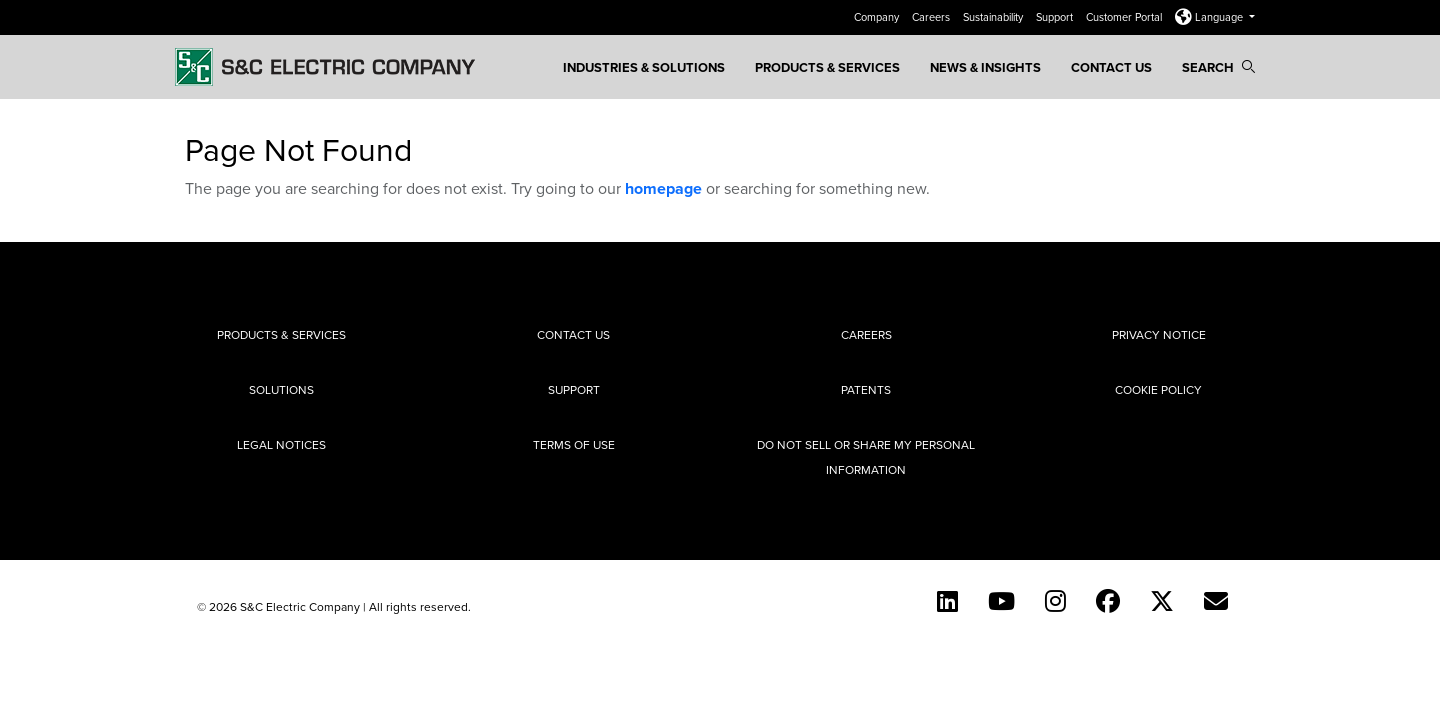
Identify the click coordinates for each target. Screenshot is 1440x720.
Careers (932, 17)
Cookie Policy (1158, 389)
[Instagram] (1055, 601)
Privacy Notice (1159, 334)
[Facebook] (1108, 601)
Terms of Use (574, 444)
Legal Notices (281, 444)
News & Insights (985, 67)
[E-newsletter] (1216, 601)
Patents (866, 389)
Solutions (281, 389)
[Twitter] (1162, 601)
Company (878, 17)
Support (1056, 17)
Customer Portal (1125, 17)
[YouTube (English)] (1001, 601)
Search (1218, 67)
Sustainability (994, 17)
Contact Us (1111, 67)
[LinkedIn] (947, 601)
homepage (663, 188)
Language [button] (1210, 17)
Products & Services (827, 67)
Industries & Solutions (644, 67)
